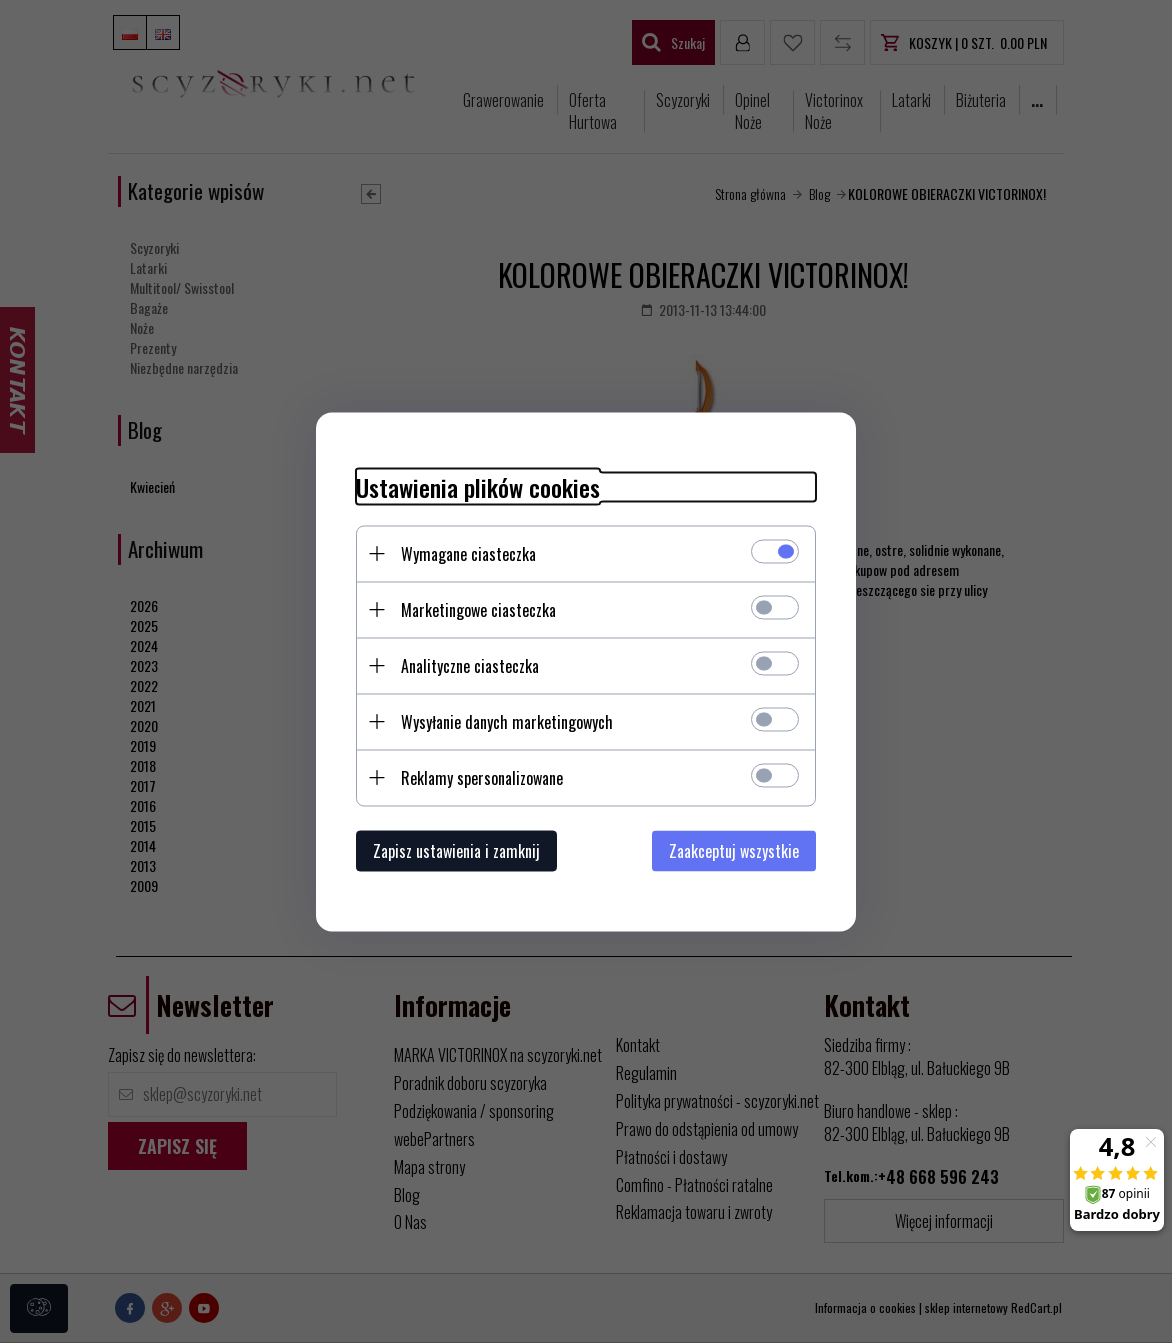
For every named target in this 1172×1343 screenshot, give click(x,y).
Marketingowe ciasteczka (478, 609)
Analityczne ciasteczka (470, 665)
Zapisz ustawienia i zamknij (456, 850)
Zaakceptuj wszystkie (734, 850)
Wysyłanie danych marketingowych (507, 721)
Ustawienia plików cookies (478, 486)
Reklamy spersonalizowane (482, 777)
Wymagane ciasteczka (468, 553)
